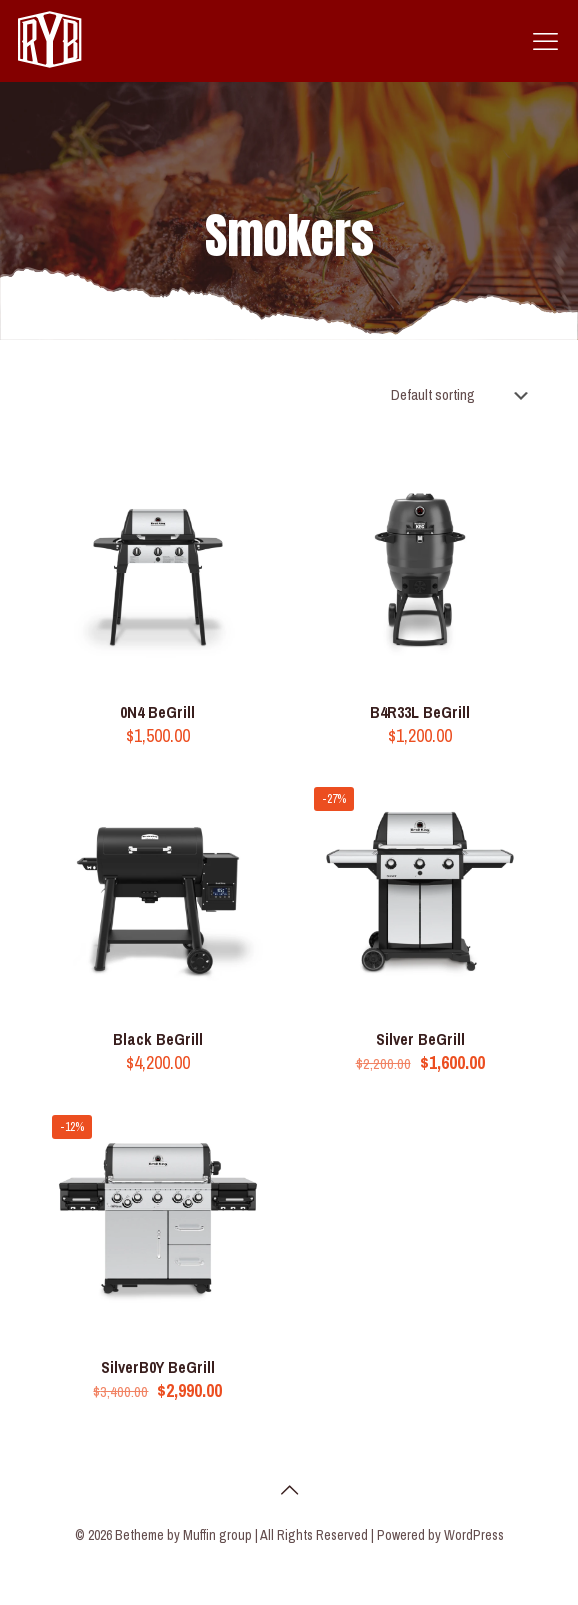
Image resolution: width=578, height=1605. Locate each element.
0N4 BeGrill (157, 712)
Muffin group (217, 1535)
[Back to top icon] (289, 1490)
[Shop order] (463, 395)
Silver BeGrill (420, 1039)
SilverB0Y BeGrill (158, 1367)
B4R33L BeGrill (420, 712)
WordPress (474, 1535)
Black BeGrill (158, 1039)
